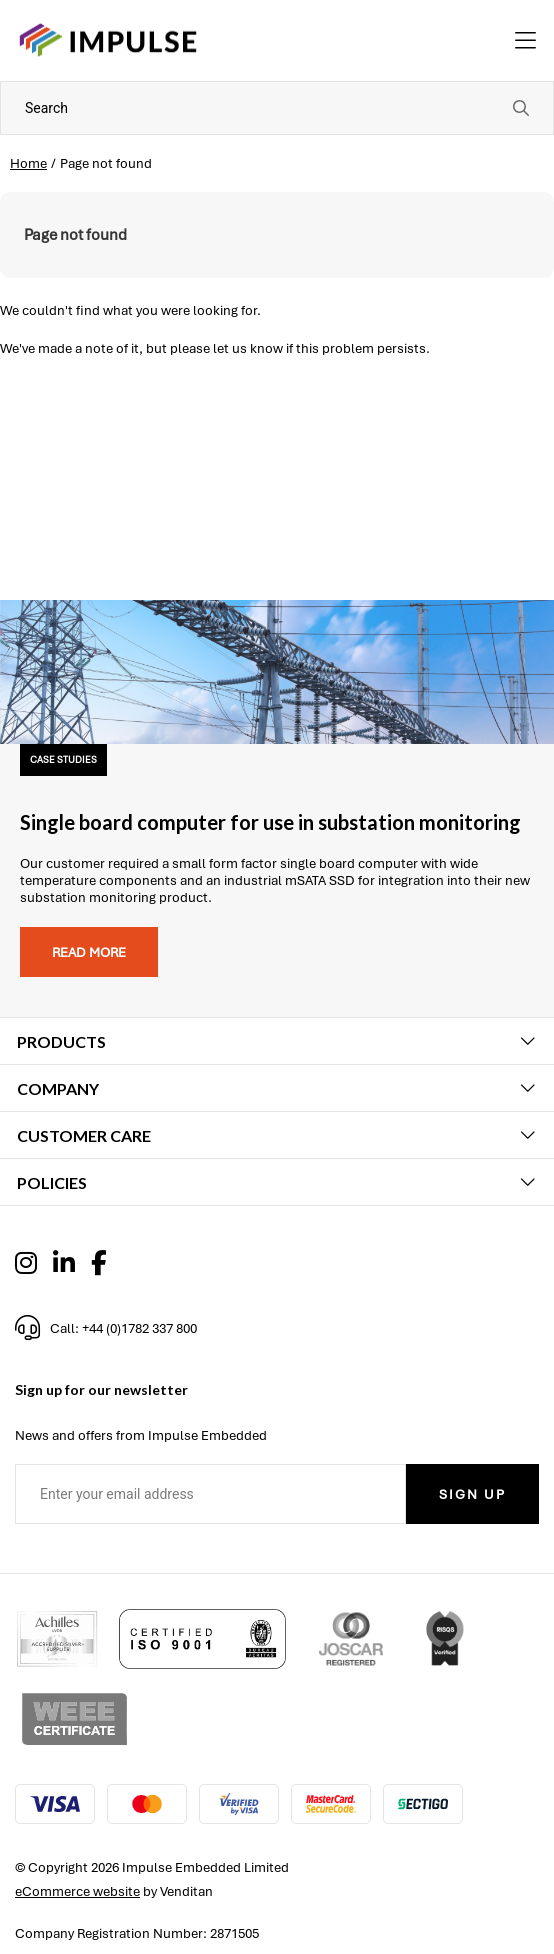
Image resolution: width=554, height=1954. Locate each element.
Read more (89, 952)
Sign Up (472, 1494)
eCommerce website (77, 1891)
